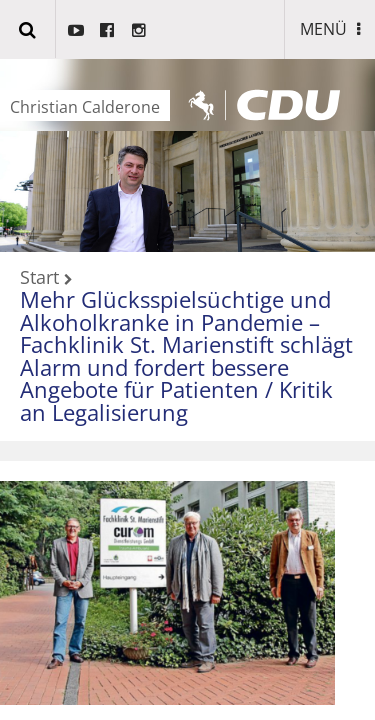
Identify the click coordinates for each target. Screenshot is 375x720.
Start (39, 278)
